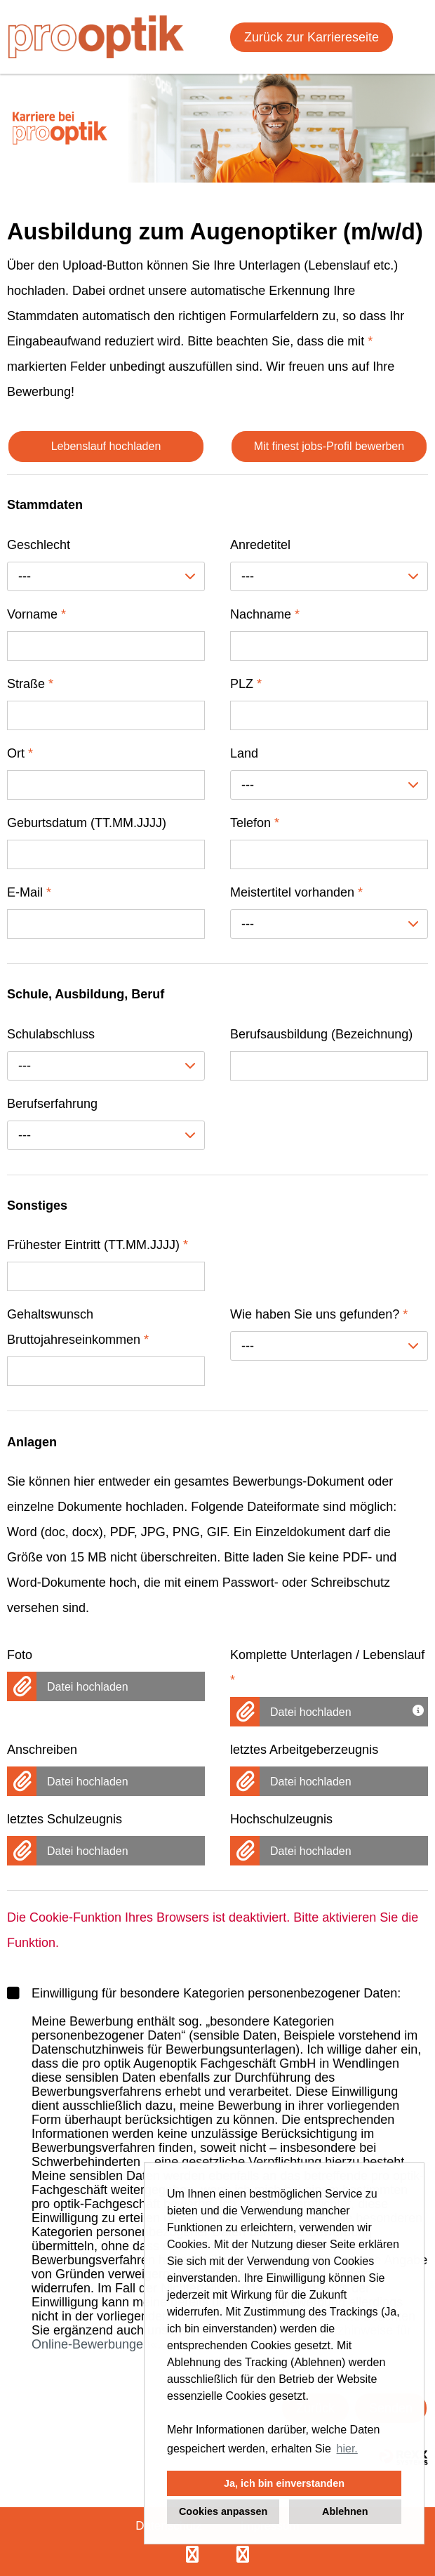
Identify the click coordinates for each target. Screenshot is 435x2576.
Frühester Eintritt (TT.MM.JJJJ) (97, 1245)
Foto (19, 1655)
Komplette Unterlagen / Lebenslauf (327, 1667)
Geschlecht (38, 545)
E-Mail (29, 892)
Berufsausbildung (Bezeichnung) (321, 1034)
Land (244, 753)
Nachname (265, 614)
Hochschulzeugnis (281, 1819)
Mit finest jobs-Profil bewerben (329, 446)
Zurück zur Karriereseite (311, 37)
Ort (20, 753)
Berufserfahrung (52, 1104)
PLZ (246, 684)
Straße (30, 684)
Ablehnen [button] (345, 2511)
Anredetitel (260, 545)
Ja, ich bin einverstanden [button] (284, 2483)
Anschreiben (42, 1750)
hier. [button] (347, 2449)
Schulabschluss (51, 1034)
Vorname (36, 614)
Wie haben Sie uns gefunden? (319, 1314)
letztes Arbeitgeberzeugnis (304, 1750)
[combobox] (106, 576)
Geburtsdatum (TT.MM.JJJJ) (86, 823)
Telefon (254, 823)
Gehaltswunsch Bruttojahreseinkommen (78, 1327)
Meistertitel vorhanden (296, 892)
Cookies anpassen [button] (223, 2511)
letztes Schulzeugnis (64, 1819)
